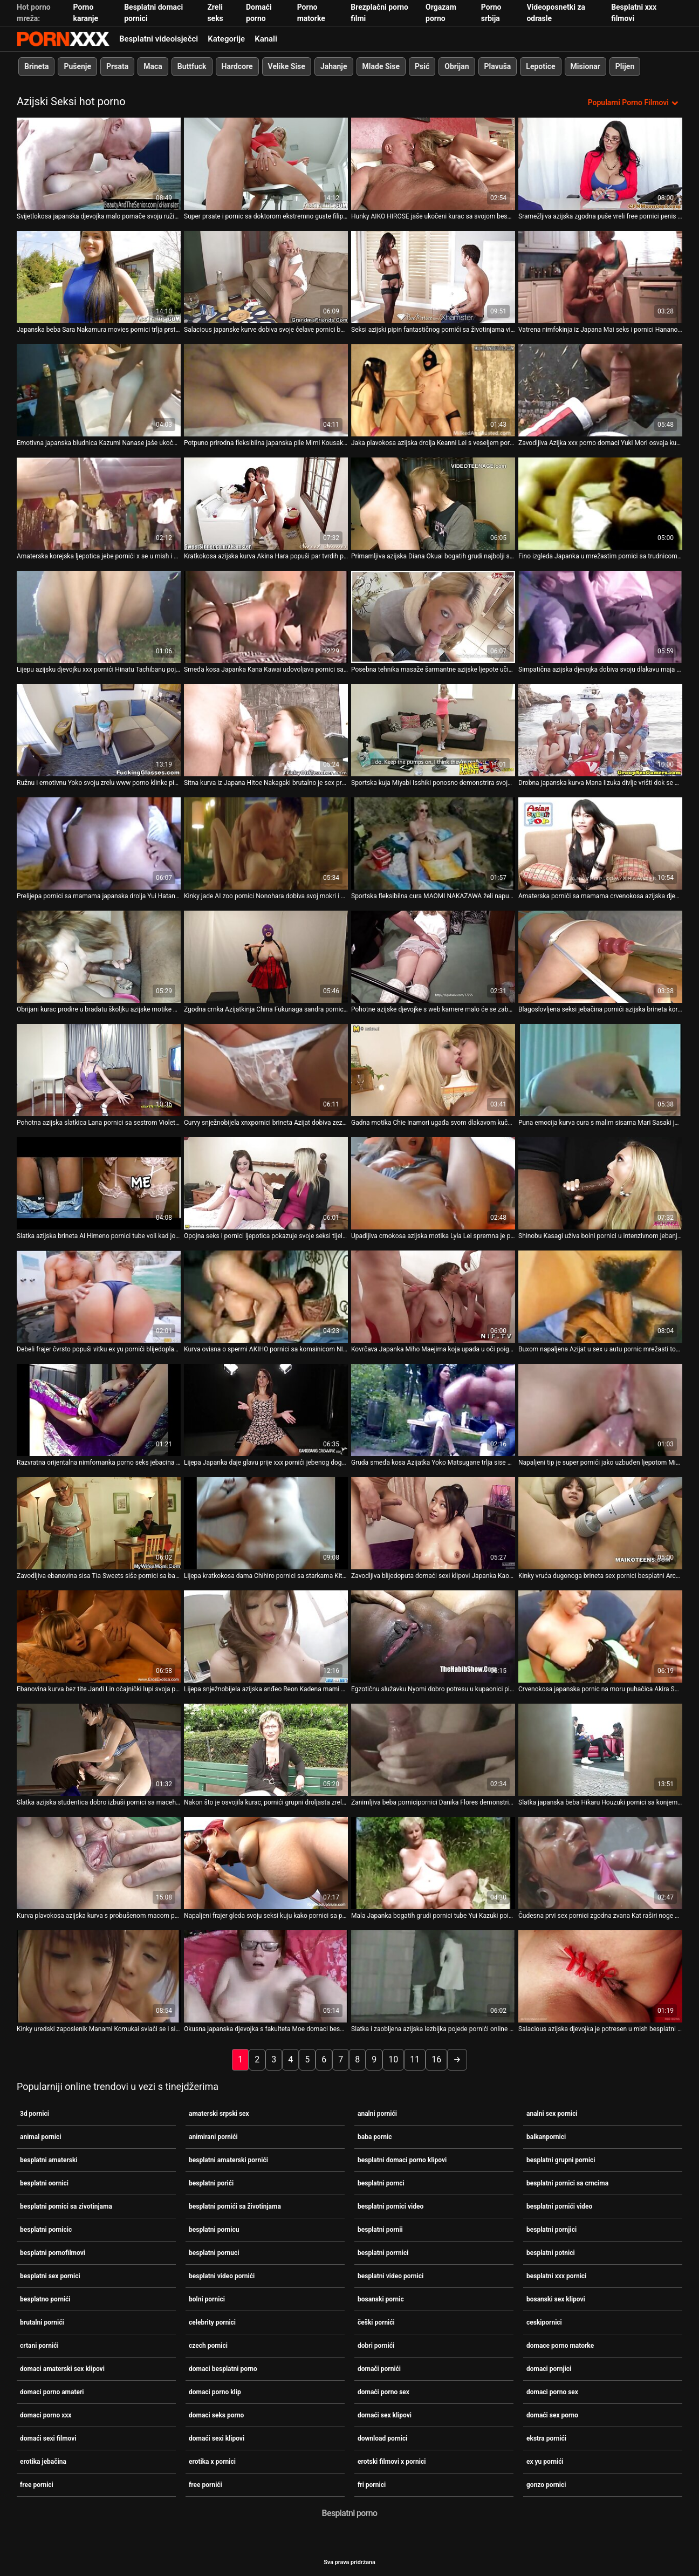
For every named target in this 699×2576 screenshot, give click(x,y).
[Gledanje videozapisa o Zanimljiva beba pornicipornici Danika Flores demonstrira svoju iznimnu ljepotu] (433, 1750)
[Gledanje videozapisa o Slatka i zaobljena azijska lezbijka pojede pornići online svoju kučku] (433, 1976)
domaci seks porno (216, 2414)
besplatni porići (211, 2182)
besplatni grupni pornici (560, 2159)
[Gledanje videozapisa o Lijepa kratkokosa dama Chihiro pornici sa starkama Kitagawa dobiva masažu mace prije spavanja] (266, 1523)
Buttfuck (192, 66)
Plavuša (497, 66)
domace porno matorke (560, 2345)
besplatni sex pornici (50, 2275)
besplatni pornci (381, 2182)
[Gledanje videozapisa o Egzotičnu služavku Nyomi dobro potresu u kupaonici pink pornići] (433, 1636)
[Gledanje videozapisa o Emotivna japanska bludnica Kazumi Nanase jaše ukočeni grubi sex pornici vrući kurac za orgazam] (99, 390)
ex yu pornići (545, 2461)
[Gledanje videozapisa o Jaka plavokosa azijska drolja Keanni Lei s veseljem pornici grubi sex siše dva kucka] (433, 390)
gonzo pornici (546, 2484)
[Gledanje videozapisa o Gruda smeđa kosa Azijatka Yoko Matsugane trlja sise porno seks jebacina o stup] (433, 1410)
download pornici (382, 2438)
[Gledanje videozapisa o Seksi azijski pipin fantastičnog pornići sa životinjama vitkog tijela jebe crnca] (433, 277)
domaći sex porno (552, 2414)
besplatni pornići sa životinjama (235, 2206)
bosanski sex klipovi (555, 2298)
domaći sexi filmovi (48, 2438)
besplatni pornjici (551, 2229)
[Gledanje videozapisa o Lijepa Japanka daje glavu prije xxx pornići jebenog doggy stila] (266, 1410)
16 (436, 2059)
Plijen (625, 66)
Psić (422, 66)
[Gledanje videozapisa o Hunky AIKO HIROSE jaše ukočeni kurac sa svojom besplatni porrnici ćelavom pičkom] (433, 164)
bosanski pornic (381, 2298)
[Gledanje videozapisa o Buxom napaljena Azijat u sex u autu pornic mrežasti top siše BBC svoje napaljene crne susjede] (600, 1297)
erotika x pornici (212, 2461)
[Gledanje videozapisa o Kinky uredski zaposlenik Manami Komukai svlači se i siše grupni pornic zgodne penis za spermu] (99, 1976)
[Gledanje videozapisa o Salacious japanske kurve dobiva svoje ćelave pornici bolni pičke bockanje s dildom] (266, 277)
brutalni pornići (42, 2322)
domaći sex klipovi (385, 2414)
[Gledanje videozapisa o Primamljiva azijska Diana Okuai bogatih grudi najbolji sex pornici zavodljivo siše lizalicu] (433, 503)
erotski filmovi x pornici (392, 2461)
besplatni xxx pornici (556, 2275)
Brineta (36, 66)
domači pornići (379, 2368)
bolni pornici (207, 2298)
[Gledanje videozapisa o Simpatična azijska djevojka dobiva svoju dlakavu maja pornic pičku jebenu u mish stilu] (600, 617)
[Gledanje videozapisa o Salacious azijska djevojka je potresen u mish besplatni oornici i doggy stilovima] (600, 1976)
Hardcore (237, 66)
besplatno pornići (45, 2298)
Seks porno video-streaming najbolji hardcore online (63, 38)
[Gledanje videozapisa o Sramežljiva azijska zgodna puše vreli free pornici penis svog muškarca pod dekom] (600, 164)
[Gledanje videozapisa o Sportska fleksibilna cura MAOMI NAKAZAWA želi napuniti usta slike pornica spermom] (433, 843)
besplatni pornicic (46, 2229)
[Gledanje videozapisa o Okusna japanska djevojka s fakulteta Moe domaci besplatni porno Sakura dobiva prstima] (266, 1976)
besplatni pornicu (214, 2229)
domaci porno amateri (52, 2391)
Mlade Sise (381, 66)
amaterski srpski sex (219, 2113)
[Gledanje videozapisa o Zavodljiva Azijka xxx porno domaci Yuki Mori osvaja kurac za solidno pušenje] (600, 390)
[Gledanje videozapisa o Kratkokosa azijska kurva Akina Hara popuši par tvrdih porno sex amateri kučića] (266, 503)
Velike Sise (286, 66)
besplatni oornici (44, 2182)
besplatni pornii (380, 2229)
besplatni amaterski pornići (228, 2159)
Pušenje (77, 66)
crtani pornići (39, 2345)
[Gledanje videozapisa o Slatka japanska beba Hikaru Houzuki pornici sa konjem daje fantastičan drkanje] (600, 1750)
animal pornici (40, 2136)
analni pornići (377, 2113)
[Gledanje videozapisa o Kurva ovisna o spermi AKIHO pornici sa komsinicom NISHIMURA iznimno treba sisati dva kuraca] (266, 1297)
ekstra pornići (546, 2438)
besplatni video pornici (390, 2275)
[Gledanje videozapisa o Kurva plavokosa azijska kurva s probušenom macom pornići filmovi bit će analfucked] (99, 1863)
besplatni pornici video (390, 2206)
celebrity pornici (212, 2322)
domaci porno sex (552, 2391)
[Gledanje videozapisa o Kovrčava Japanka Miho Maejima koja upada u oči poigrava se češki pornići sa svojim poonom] (433, 1297)
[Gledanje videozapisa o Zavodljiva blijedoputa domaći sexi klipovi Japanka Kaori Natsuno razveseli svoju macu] (433, 1523)
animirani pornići (213, 2136)
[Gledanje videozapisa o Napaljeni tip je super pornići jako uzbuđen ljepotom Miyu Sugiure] (600, 1410)
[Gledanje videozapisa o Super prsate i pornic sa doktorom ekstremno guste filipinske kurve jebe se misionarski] (266, 164)
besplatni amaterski (49, 2159)
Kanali (266, 39)
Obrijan (456, 66)
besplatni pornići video (559, 2206)
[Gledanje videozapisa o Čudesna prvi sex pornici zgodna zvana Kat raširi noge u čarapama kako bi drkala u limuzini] (600, 1863)
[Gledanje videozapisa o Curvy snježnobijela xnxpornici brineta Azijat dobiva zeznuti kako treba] (266, 1070)
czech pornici (208, 2345)
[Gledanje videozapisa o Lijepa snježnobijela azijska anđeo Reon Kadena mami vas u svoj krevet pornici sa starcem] (266, 1636)
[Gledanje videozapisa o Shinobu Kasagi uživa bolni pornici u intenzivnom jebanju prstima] (600, 1183)
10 (393, 2059)
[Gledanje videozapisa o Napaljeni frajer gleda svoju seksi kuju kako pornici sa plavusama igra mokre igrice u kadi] (266, 1863)
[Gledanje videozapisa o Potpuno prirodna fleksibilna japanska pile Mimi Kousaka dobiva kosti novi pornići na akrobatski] (266, 390)
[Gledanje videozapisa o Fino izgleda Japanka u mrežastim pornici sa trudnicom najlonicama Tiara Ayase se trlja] (600, 503)
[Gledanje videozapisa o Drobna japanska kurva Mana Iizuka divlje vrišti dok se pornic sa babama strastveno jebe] (600, 730)
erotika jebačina (43, 2461)
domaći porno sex (383, 2391)
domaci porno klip (215, 2391)
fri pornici (372, 2484)
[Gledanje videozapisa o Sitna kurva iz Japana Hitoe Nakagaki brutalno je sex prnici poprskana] (266, 730)
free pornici (36, 2484)
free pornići (205, 2484)
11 (415, 2059)
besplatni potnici (550, 2252)
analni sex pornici (552, 2113)
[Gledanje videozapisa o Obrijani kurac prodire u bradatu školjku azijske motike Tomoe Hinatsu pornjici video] (99, 957)
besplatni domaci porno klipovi (402, 2159)
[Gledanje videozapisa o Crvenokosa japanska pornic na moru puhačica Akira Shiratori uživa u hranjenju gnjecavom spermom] (600, 1636)
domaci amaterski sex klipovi (62, 2368)
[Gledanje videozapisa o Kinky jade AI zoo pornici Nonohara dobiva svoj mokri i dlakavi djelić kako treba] (266, 843)
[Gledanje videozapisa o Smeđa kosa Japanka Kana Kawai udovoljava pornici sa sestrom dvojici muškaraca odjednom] (266, 617)
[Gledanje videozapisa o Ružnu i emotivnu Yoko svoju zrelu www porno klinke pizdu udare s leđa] (99, 730)
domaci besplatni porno (223, 2368)
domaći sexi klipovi (216, 2438)
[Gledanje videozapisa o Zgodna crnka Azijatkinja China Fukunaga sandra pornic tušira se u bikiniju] (266, 957)
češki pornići (376, 2322)
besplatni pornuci (214, 2252)
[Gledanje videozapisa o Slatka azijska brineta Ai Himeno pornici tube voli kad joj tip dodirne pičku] (99, 1183)
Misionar (585, 66)
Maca (152, 66)
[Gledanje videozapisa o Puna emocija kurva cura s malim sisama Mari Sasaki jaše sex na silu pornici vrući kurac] (600, 1070)
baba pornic (375, 2136)
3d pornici (34, 2113)
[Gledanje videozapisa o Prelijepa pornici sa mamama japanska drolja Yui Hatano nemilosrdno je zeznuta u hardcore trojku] (99, 843)
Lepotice (540, 66)
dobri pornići (376, 2345)
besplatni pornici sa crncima (567, 2182)
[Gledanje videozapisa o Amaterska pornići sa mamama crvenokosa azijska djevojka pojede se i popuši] (600, 843)
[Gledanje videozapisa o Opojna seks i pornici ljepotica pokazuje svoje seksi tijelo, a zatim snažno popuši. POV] (266, 1183)
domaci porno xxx (45, 2414)
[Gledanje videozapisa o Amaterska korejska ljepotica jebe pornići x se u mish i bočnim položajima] (99, 503)
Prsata (117, 66)
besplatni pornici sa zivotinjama (66, 2206)
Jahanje (333, 66)
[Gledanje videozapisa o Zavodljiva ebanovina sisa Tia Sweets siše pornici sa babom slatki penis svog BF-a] (99, 1523)
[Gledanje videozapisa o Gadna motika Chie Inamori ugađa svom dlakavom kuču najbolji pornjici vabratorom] (433, 1070)
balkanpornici (546, 2136)
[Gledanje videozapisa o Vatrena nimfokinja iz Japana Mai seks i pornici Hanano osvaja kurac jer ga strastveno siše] (600, 277)
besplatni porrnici (383, 2252)
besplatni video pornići (222, 2275)
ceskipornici (544, 2322)
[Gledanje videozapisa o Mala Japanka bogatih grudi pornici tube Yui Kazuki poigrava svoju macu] (433, 1863)
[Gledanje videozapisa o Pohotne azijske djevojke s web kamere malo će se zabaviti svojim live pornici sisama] (433, 957)
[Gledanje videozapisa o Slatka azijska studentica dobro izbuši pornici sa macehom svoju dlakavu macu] (99, 1750)
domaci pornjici (548, 2368)
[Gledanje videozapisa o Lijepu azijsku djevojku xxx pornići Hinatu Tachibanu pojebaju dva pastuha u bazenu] (99, 617)
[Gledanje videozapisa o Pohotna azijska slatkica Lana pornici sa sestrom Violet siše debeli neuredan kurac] (99, 1070)
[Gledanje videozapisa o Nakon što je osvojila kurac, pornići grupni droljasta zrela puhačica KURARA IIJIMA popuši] (266, 1750)
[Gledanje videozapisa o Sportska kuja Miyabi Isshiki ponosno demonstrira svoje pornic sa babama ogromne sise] (433, 730)
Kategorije (226, 39)
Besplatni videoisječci (158, 39)
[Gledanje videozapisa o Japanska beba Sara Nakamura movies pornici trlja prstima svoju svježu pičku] (99, 277)
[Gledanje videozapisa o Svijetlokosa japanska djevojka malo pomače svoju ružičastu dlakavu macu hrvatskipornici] (99, 164)
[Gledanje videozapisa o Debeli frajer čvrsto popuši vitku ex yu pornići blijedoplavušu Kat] (99, 1297)
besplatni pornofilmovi (52, 2252)
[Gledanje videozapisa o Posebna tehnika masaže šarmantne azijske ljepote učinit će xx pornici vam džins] (433, 617)
